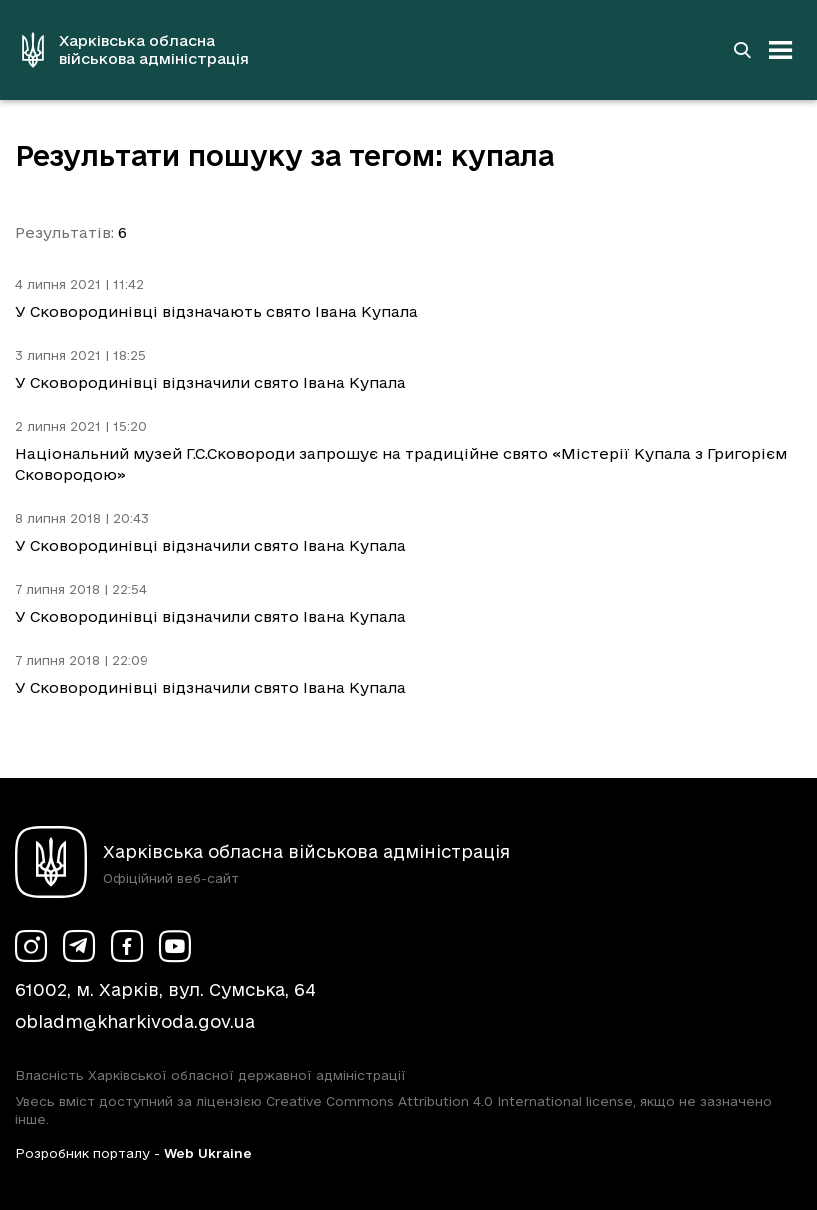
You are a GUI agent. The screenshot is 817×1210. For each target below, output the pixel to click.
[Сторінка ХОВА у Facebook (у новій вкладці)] (127, 946)
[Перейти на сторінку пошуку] (742, 50)
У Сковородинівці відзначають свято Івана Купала (216, 311)
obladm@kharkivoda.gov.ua (135, 1021)
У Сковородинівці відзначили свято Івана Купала (210, 382)
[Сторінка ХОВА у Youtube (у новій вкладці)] (175, 946)
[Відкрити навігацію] (781, 50)
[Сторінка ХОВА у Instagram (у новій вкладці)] (31, 946)
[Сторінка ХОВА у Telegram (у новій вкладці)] (79, 946)
